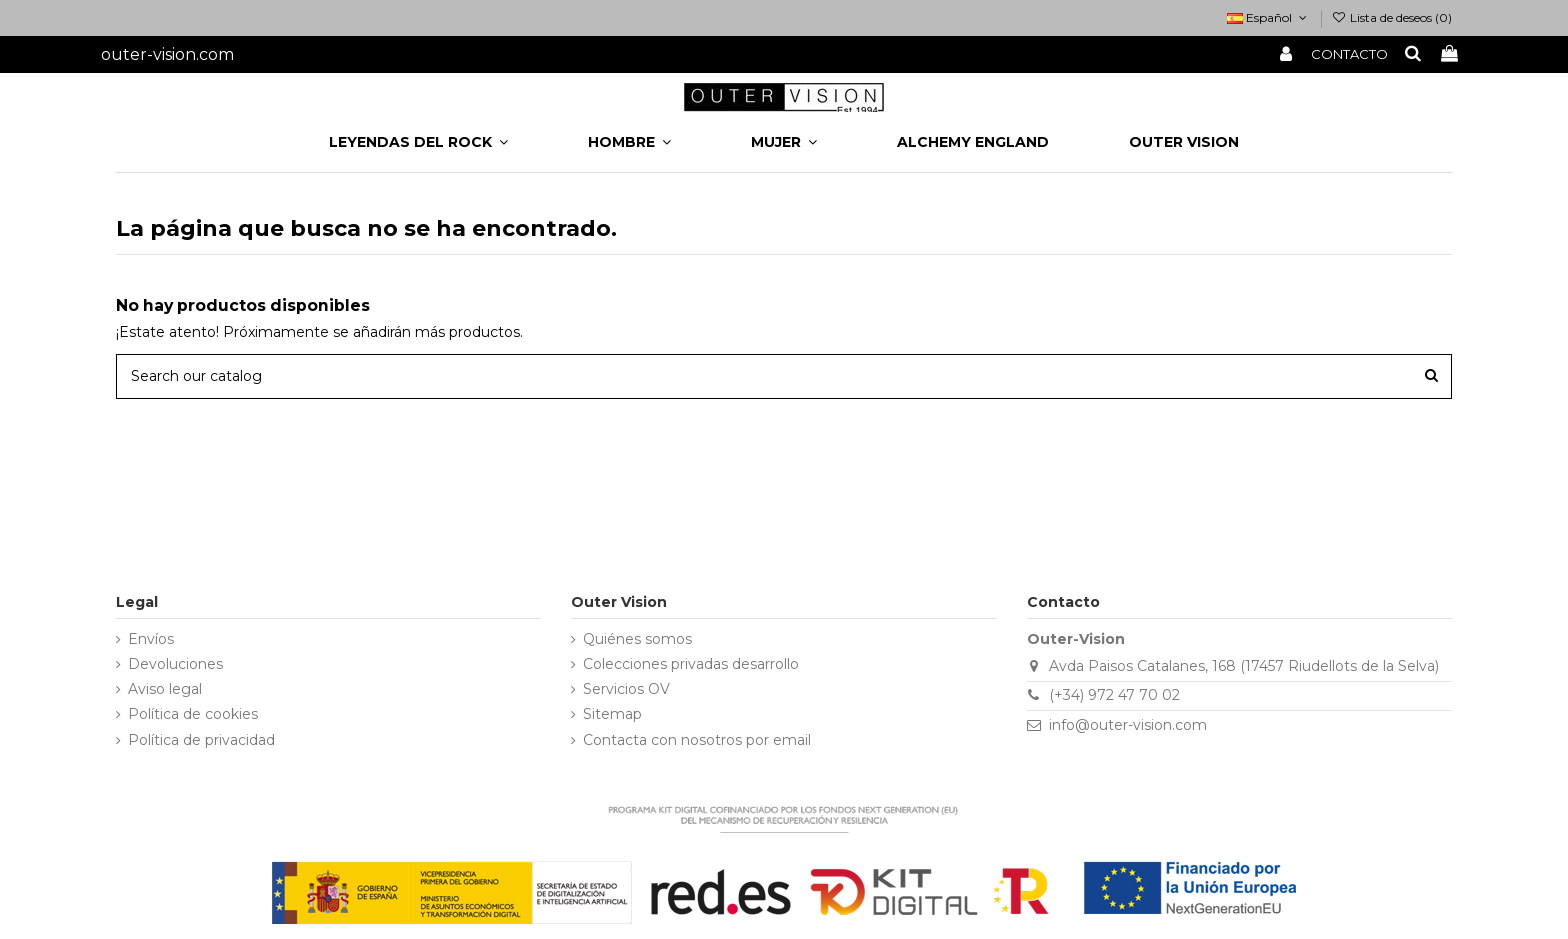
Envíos (151, 639)
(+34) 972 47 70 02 (1114, 695)
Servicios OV (626, 689)
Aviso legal (165, 689)
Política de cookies (193, 714)
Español (1268, 17)
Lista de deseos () (1392, 17)
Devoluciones (175, 664)
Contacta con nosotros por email (697, 740)
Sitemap (612, 714)
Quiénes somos (637, 639)
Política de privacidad (201, 740)
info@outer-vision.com (1128, 725)
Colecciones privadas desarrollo (691, 664)
